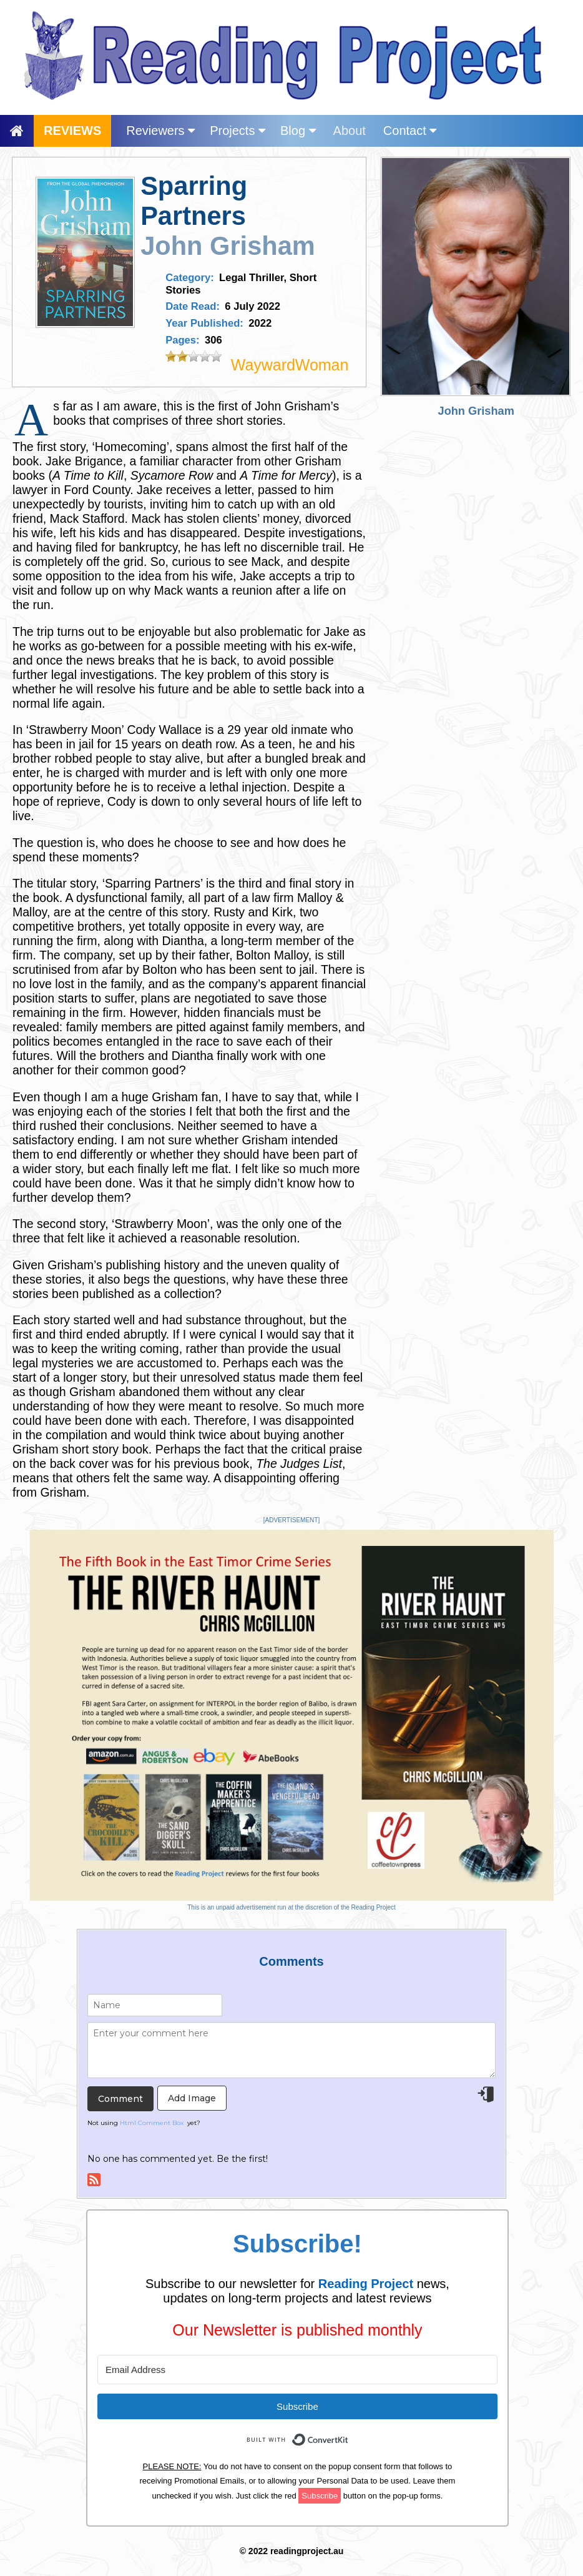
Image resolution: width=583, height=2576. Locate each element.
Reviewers (160, 130)
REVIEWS (72, 130)
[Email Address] (297, 2369)
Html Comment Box (152, 2123)
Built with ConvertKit (348, 2432)
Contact (409, 130)
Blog (298, 130)
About (349, 130)
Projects (237, 130)
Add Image (192, 2098)
